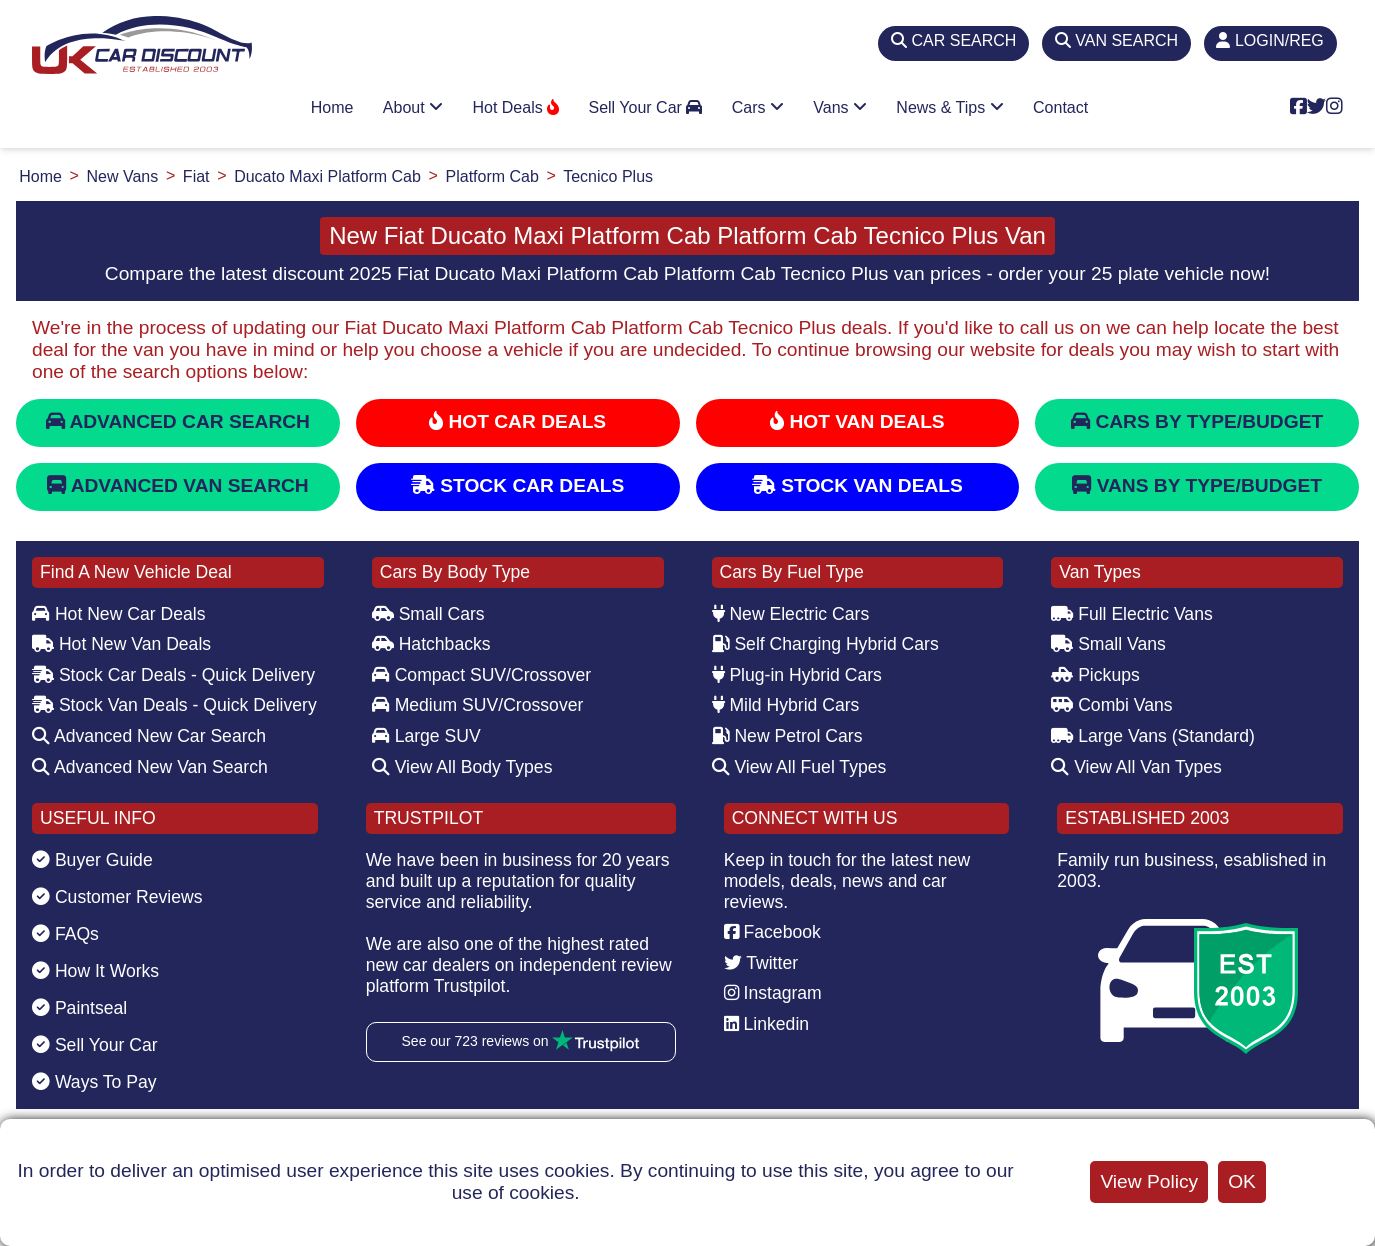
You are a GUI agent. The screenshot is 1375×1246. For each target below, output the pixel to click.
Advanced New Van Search (150, 767)
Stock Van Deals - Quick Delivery (174, 705)
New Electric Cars (791, 614)
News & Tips (949, 107)
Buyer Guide (92, 860)
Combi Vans (1111, 705)
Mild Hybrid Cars (786, 705)
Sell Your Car (645, 107)
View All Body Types (462, 767)
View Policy (1149, 1181)
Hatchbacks (431, 644)
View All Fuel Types (799, 767)
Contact (1060, 107)
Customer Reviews (117, 897)
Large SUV (426, 736)
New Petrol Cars (787, 736)
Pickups (1095, 675)
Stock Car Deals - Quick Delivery (173, 675)
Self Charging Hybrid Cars (825, 644)
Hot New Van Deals (121, 644)
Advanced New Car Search (149, 736)
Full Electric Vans (1132, 614)
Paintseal (79, 1008)
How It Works (95, 971)
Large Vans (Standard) (1153, 736)
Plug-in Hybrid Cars (797, 675)
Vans (840, 107)
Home (332, 107)
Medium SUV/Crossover (478, 705)
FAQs (65, 934)
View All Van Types (1136, 767)
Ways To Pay (94, 1082)
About (413, 107)
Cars (758, 107)
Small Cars (428, 614)
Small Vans (1108, 644)
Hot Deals (515, 107)
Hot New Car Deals (118, 614)
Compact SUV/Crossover (481, 675)
